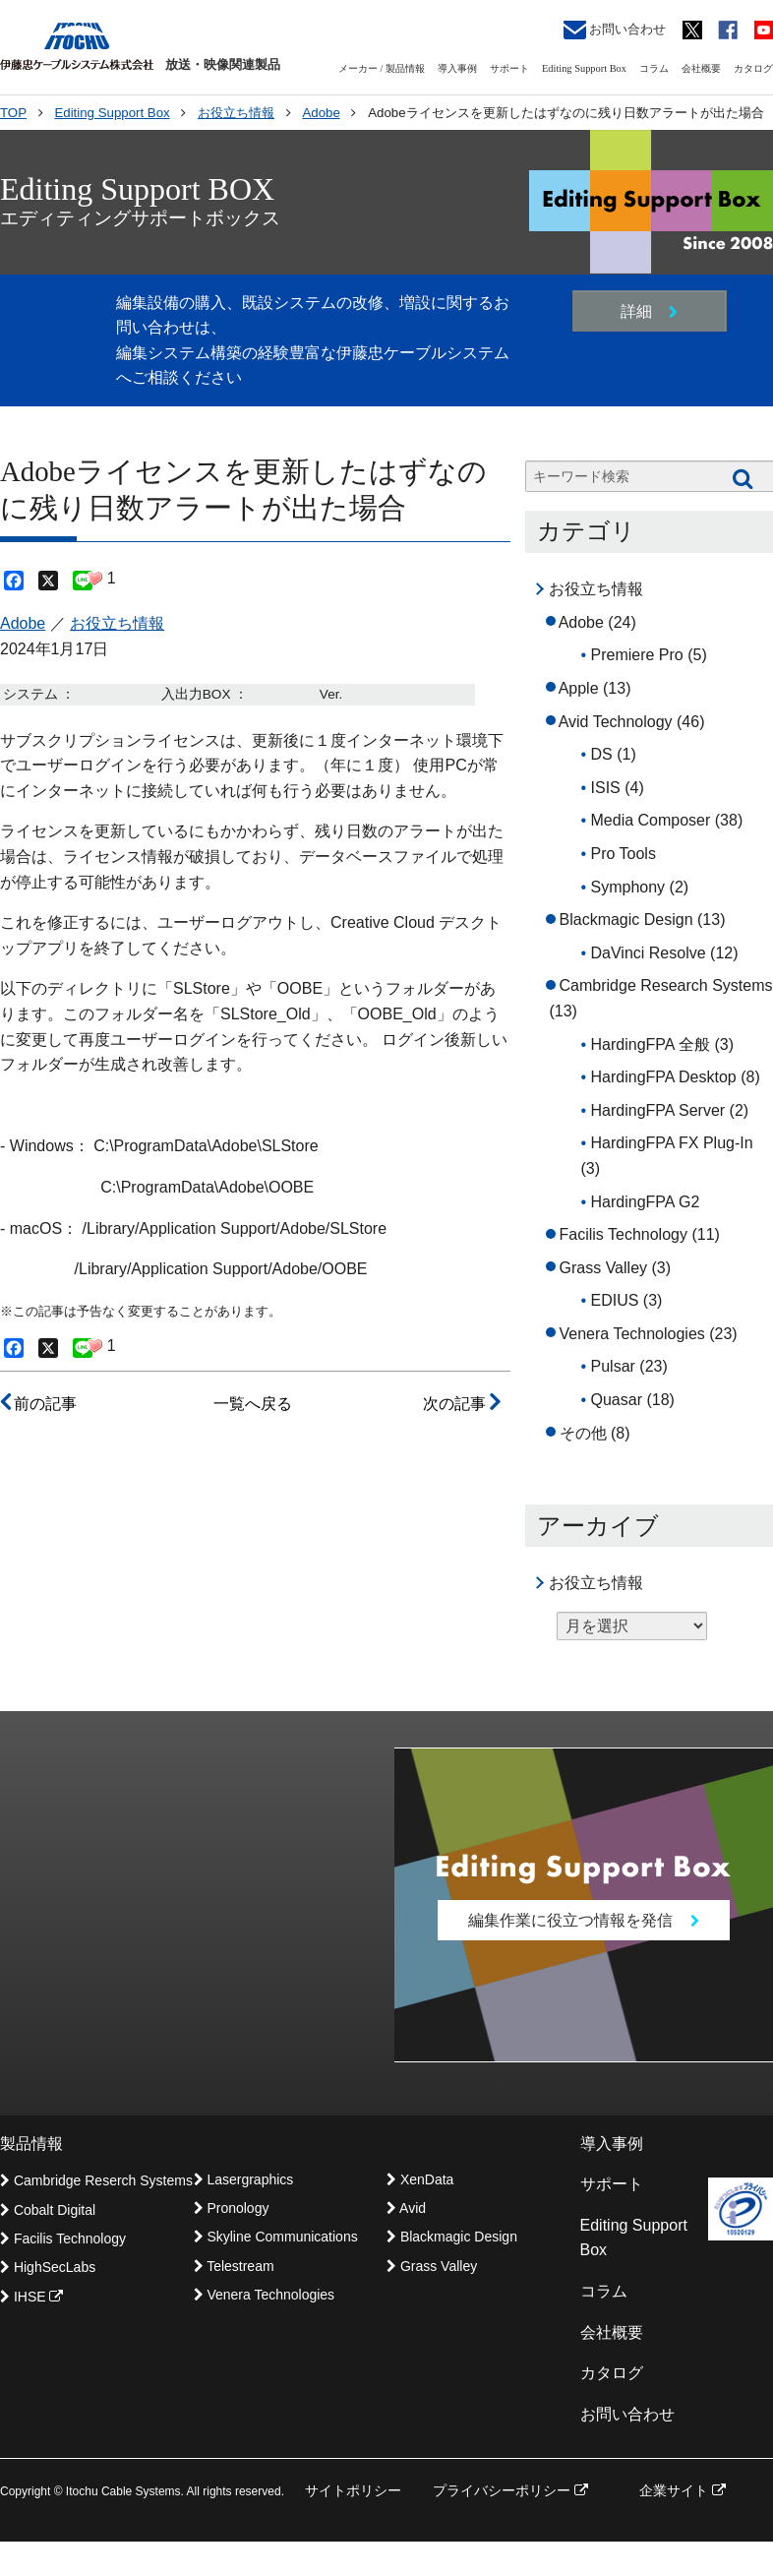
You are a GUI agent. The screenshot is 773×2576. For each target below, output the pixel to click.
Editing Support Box (584, 68)
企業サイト (682, 2491)
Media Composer (651, 820)
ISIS (606, 787)
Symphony (628, 887)
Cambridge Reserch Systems (96, 2181)
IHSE (31, 2297)
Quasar (616, 1399)
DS (602, 754)
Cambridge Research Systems (666, 985)
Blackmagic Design (626, 919)
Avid (406, 2209)
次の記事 (461, 1403)
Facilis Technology (623, 1234)
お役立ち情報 (117, 623)
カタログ (753, 68)
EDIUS (615, 1300)
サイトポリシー (353, 2491)
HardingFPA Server (658, 1110)
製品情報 (31, 2143)
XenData (419, 2179)
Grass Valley (604, 1267)
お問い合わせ (615, 30)
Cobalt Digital (47, 2210)
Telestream (234, 2267)
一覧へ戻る (252, 1403)
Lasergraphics (244, 2179)
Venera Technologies (632, 1333)
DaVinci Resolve (648, 953)
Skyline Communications (276, 2237)
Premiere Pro (637, 654)
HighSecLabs (47, 2268)
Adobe (22, 623)
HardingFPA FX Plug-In (672, 1143)
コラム (654, 68)
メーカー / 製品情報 (381, 68)
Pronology (231, 2209)
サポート (509, 68)
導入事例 (457, 68)
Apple (579, 688)
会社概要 (701, 68)
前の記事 (38, 1403)
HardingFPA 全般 (651, 1044)
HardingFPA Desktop (664, 1077)
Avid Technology (616, 721)
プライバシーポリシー (510, 2491)
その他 (583, 1433)
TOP (13, 112)
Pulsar (613, 1366)
